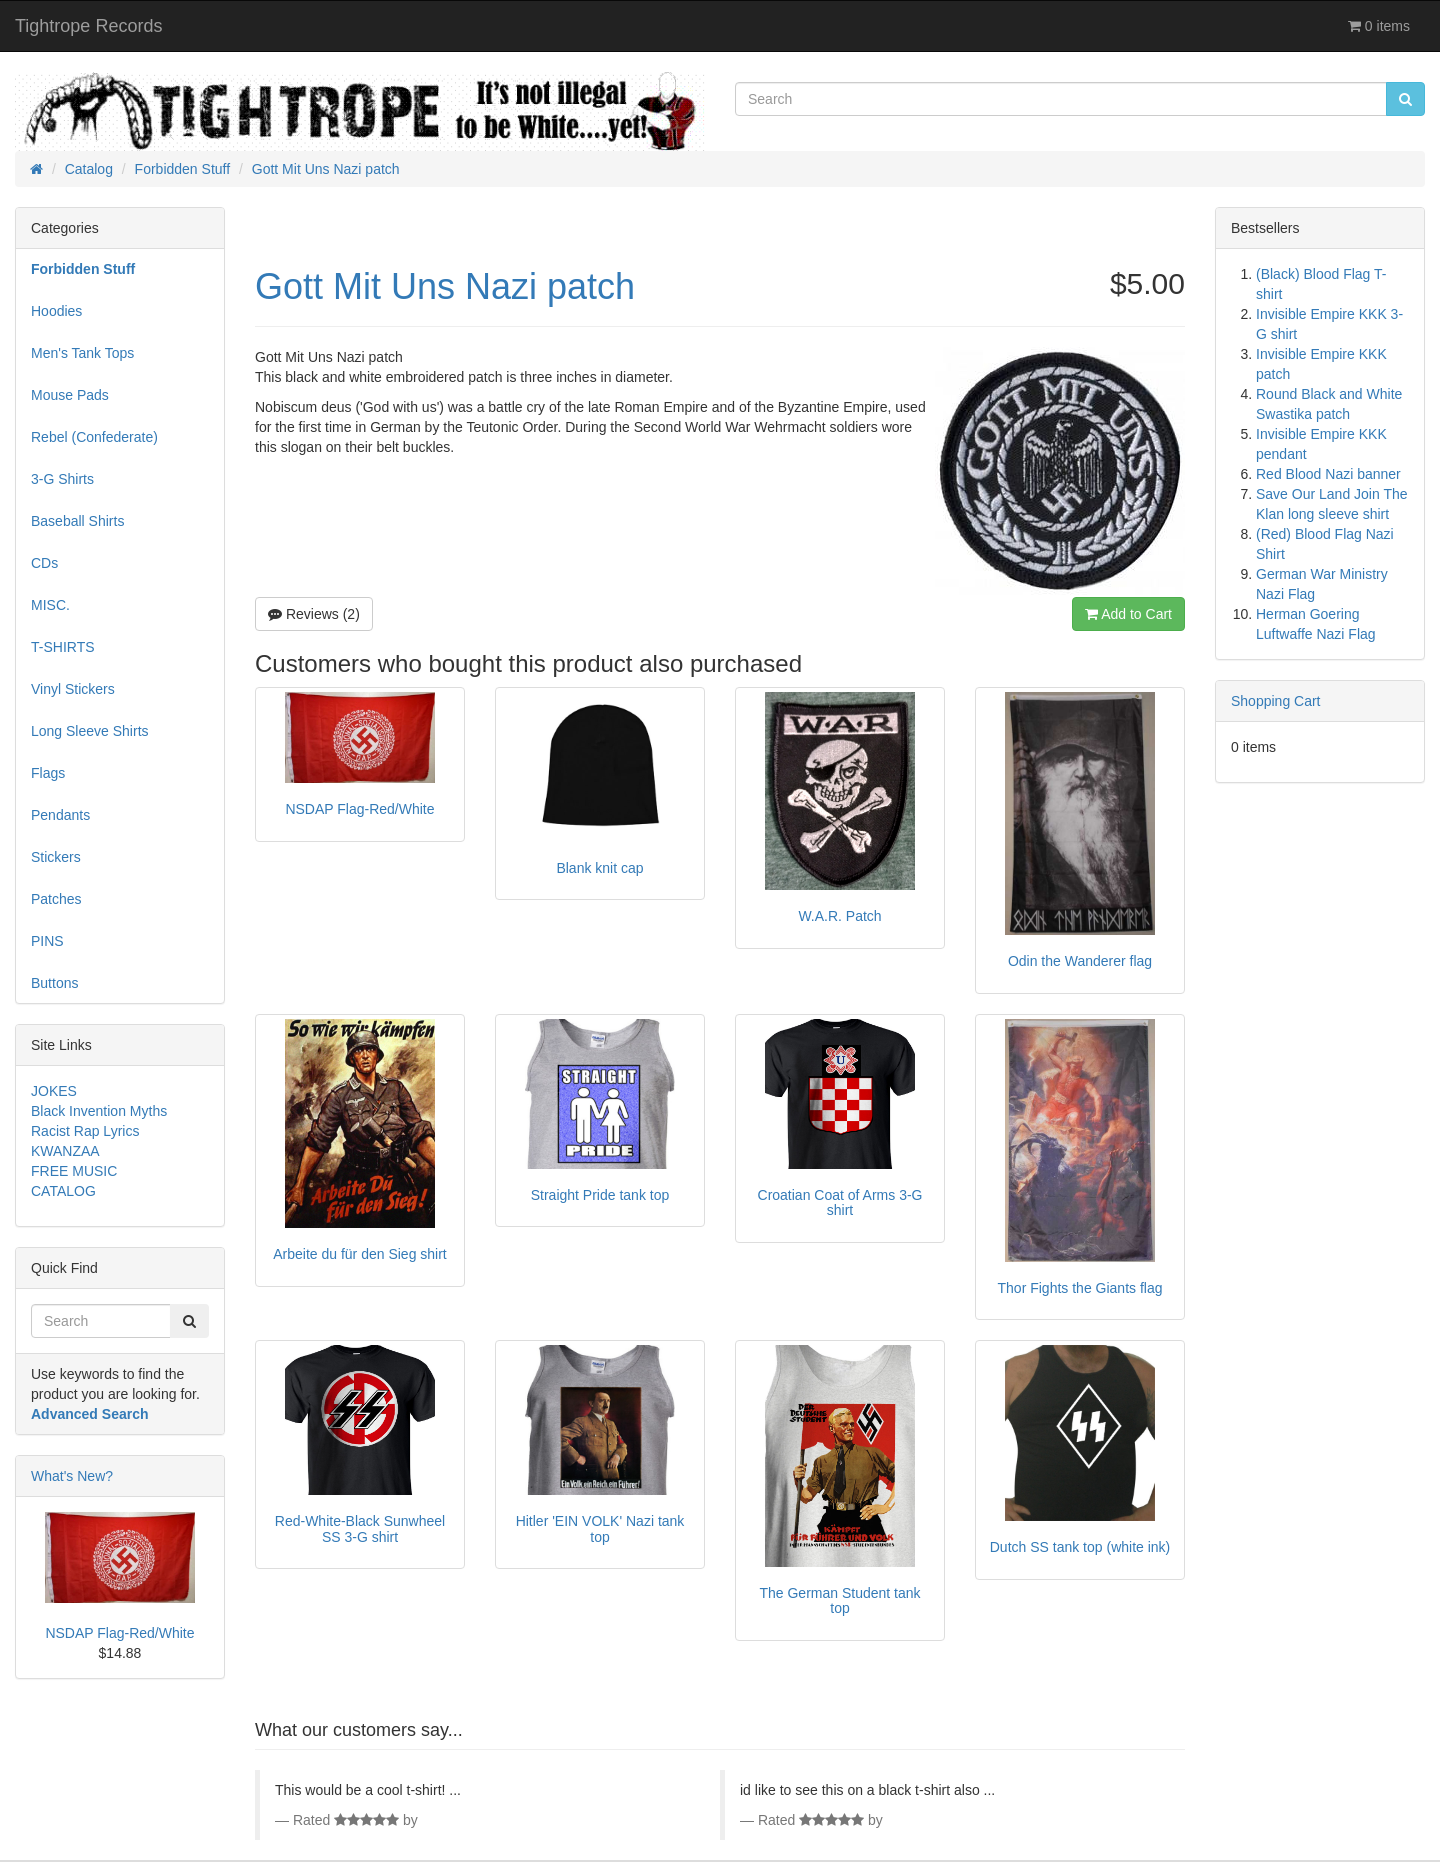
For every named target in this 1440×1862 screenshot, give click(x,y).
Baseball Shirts (77, 521)
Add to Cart (1128, 614)
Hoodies (56, 311)
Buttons (54, 983)
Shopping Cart (1276, 701)
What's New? (72, 1476)
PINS (47, 941)
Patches (56, 899)
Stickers (56, 857)
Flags (48, 773)
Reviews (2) (314, 614)
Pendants (60, 815)
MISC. (50, 605)
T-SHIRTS (63, 647)
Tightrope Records (88, 26)
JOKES (54, 1091)
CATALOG (63, 1191)
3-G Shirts (62, 479)
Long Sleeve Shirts (90, 731)
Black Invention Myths (99, 1111)
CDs (44, 563)
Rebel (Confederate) (94, 437)
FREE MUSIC (74, 1171)
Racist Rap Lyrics (85, 1131)
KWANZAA (65, 1151)
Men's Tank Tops (82, 353)
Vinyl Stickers (73, 689)
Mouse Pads (70, 395)
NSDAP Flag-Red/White (119, 1633)
